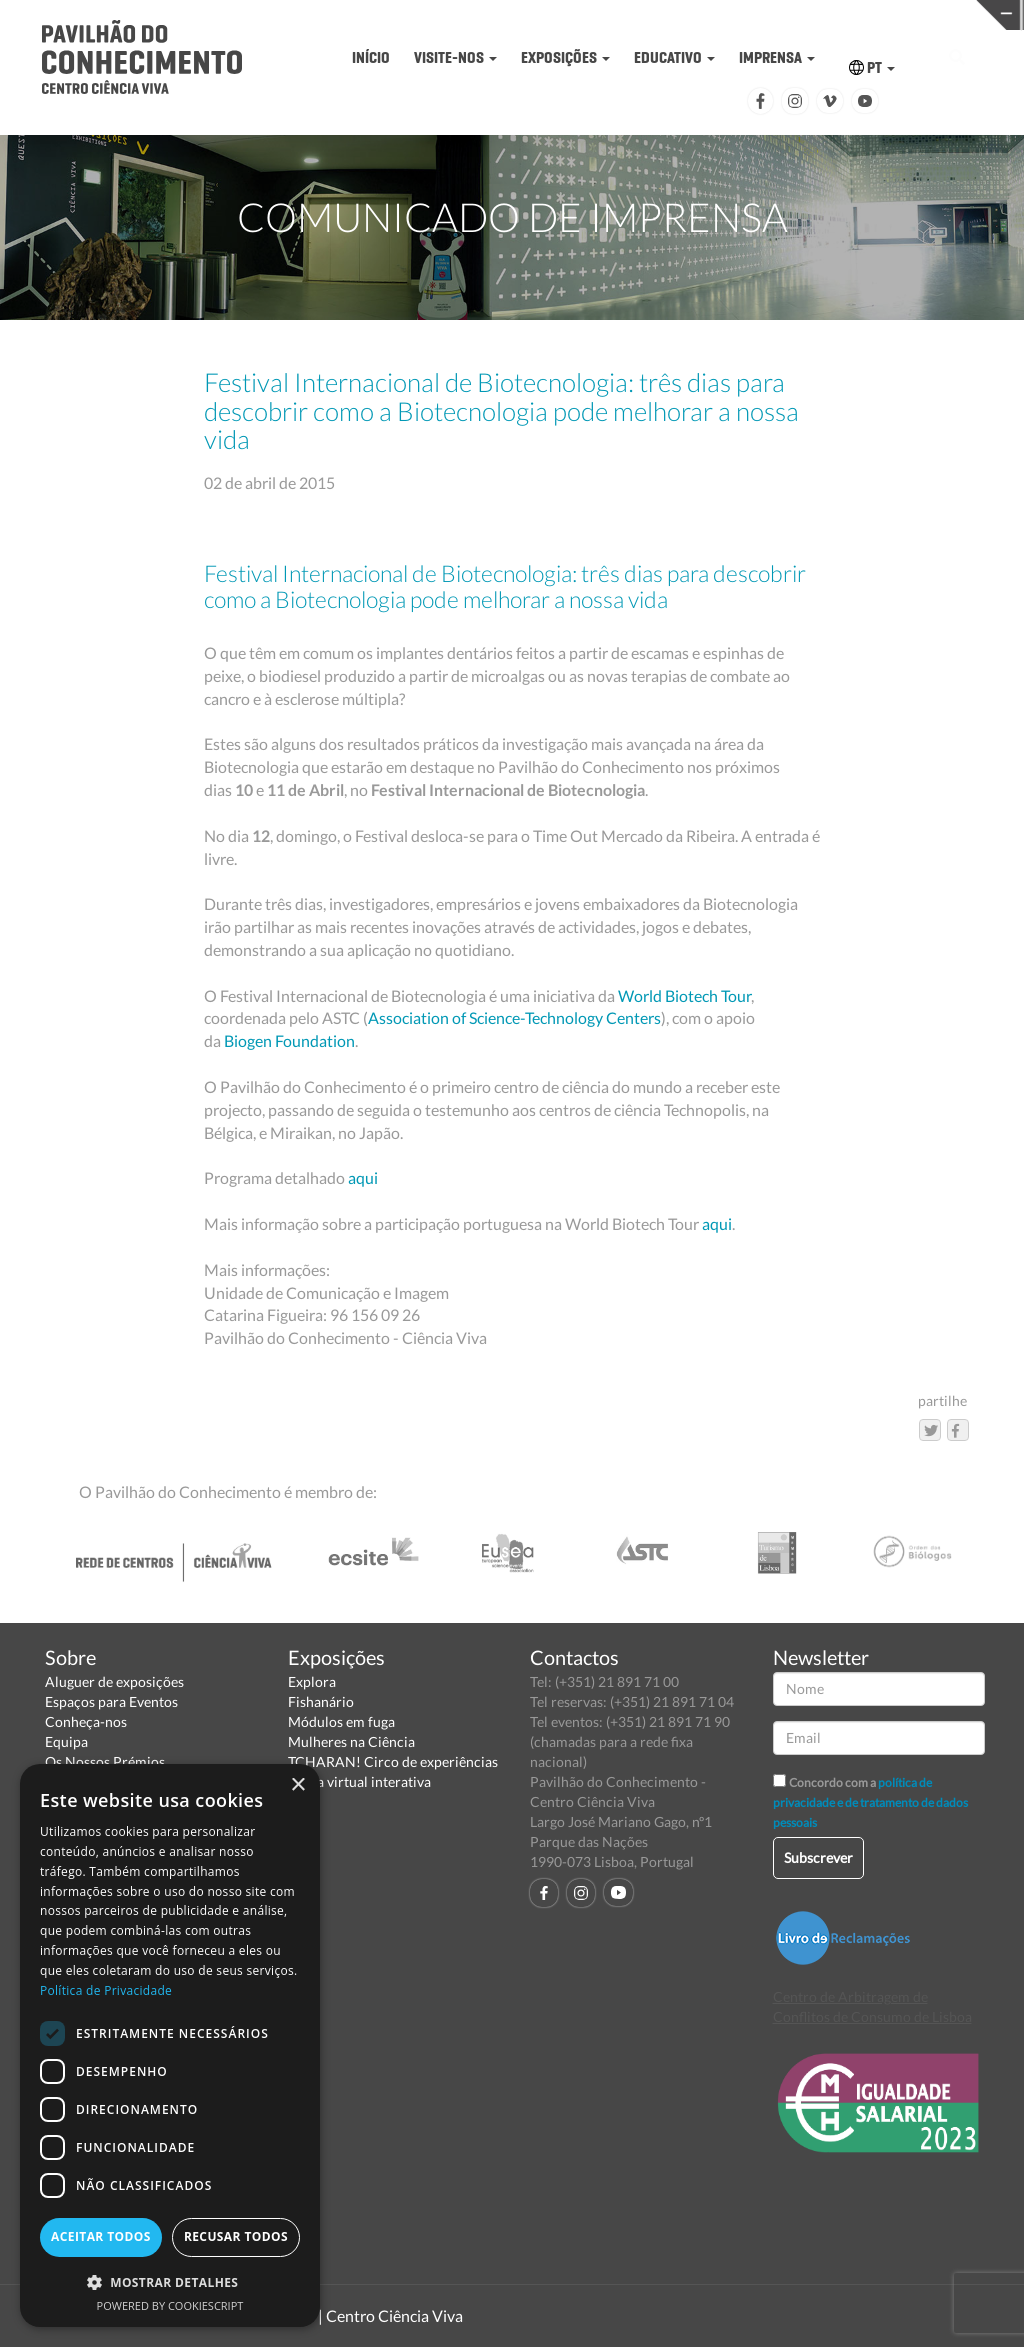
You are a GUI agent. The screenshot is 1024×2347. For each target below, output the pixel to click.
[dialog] (170, 2045)
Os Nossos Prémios (105, 1761)
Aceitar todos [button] (101, 2236)
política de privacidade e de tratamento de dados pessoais (870, 1802)
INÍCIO (371, 57)
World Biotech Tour (684, 995)
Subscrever (818, 1857)
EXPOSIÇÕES (565, 57)
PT (872, 67)
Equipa (66, 1741)
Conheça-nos (86, 1721)
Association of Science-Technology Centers (514, 1017)
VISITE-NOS (455, 57)
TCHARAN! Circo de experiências (393, 1761)
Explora (312, 1681)
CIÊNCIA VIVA (740, 13)
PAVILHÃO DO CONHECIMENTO (518, 15)
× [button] (297, 1785)
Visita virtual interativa (359, 1781)
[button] (170, 2281)
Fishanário (321, 1701)
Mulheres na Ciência (351, 1741)
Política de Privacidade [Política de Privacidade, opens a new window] (106, 1990)
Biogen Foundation (289, 1040)
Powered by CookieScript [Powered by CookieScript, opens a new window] (170, 2305)
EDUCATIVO (674, 57)
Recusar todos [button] (236, 2236)
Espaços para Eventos (111, 1701)
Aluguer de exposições (114, 1681)
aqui (363, 1177)
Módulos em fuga (341, 1721)
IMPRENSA (777, 57)
